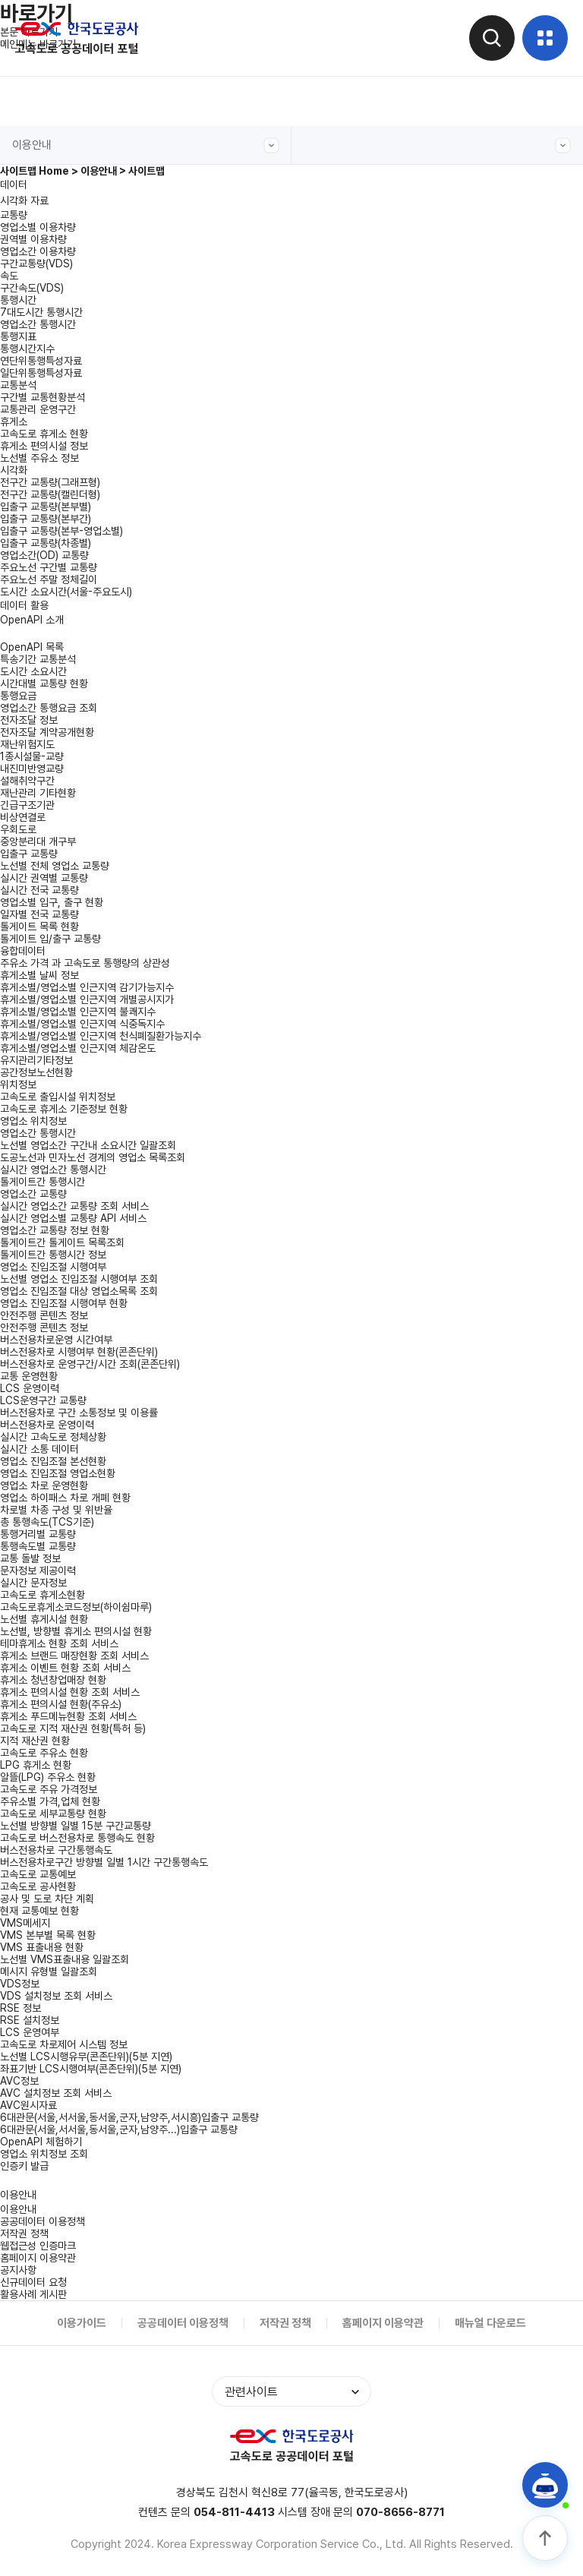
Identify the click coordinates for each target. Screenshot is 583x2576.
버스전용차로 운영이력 (47, 1425)
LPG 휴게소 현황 (35, 1765)
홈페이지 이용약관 (38, 2258)
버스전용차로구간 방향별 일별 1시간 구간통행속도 (104, 1862)
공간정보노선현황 (36, 1072)
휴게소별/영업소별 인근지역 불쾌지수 (78, 1011)
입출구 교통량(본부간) (45, 519)
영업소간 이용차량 (38, 251)
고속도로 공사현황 (38, 1886)
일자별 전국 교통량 (39, 914)
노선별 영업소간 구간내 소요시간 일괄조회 (88, 1145)
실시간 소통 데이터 (39, 1449)
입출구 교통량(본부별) (45, 506)
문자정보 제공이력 (38, 1570)
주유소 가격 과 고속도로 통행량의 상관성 (85, 963)
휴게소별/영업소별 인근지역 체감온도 (78, 1048)
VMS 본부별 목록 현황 (48, 1935)
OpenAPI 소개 (32, 620)
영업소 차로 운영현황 (44, 1485)
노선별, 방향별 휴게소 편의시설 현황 (76, 1631)
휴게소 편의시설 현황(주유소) (60, 1704)
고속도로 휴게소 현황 (44, 434)
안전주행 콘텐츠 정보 (44, 1327)
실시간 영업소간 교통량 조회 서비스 (74, 1206)
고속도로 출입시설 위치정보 (57, 1097)
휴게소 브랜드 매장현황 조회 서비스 (74, 1655)
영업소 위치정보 (33, 1121)
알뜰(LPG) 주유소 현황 (48, 1777)
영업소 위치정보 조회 (44, 2154)
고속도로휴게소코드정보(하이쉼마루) (76, 1607)
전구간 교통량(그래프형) (50, 482)
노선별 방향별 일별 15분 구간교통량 (75, 1826)
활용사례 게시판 (33, 2294)
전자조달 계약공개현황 (47, 732)
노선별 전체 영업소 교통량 (54, 866)
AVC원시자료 (28, 2105)
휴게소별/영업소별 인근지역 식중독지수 (82, 1024)
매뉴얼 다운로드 (490, 2323)
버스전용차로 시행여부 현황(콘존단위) (79, 1352)
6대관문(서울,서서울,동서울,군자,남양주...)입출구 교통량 (119, 2129)
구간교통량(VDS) (36, 263)
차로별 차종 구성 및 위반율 (56, 1510)
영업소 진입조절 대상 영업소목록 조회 (79, 1291)
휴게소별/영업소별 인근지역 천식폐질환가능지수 (100, 1036)
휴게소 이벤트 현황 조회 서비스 (65, 1668)
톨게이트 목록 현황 (39, 926)
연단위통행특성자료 (41, 361)
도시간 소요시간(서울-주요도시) (66, 592)
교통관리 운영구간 (38, 409)
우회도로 (18, 829)
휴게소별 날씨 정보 (39, 975)
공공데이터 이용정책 (42, 2221)
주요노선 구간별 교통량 (48, 567)
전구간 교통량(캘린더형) (50, 494)
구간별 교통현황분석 (42, 397)
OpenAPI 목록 (32, 647)
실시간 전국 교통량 (39, 890)
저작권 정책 (24, 2233)
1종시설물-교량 (32, 756)
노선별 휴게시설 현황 (44, 1619)
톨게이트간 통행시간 (42, 1182)
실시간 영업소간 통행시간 (53, 1169)
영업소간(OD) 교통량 (44, 555)
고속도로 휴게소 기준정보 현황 (64, 1109)
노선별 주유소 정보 (39, 458)
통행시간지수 (27, 349)
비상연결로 (23, 817)
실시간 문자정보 (33, 1583)
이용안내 (145, 145)
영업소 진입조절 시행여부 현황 (64, 1303)
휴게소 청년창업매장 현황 (53, 1680)
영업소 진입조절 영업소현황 (57, 1473)
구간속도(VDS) (32, 288)
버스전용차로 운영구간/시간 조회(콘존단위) (90, 1364)
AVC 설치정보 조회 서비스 (56, 2093)
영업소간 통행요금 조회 (48, 708)
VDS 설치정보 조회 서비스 (56, 1996)
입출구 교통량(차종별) (45, 543)
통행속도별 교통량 (38, 1546)
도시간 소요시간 (33, 671)
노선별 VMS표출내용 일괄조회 (64, 1959)
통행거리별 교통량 (38, 1534)
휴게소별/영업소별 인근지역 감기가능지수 (87, 987)
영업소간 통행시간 (38, 324)
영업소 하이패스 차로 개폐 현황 (65, 1498)
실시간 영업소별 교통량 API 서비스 (73, 1218)
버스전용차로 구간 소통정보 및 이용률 (79, 1412)
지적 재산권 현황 (35, 1741)
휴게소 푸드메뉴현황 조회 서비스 (68, 1716)
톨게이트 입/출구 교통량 (50, 939)
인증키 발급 (24, 2166)
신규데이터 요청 (33, 2282)
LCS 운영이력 (29, 1388)
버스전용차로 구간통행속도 (56, 1850)
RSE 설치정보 (29, 2020)
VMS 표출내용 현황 (42, 1947)
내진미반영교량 (32, 768)
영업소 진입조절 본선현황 (53, 1461)
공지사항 (18, 2270)
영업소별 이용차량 (38, 227)
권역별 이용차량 (33, 239)
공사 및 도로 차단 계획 (47, 1899)
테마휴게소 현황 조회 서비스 (59, 1643)
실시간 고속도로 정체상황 (53, 1437)
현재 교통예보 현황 (39, 1911)
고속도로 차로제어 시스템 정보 (64, 2044)
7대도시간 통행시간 (41, 312)
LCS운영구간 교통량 (43, 1400)
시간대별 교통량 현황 (44, 683)
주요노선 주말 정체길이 (48, 579)
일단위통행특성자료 (41, 373)
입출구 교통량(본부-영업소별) (61, 531)
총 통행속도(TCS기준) (47, 1522)
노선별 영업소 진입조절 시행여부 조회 (79, 1279)
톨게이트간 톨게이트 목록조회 (62, 1242)
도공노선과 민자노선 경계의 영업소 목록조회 (92, 1157)
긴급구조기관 (27, 805)
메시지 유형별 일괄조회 (48, 1971)
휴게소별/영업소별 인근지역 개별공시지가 (87, 999)
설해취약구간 (27, 781)
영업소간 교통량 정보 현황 (54, 1230)
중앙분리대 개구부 (38, 841)
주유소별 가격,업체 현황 (50, 1801)
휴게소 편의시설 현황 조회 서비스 (70, 1692)
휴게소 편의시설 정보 (44, 446)
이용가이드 (81, 2323)
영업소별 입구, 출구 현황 (51, 902)
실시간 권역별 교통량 (44, 878)
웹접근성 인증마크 (38, 2246)
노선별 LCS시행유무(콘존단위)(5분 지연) (86, 2056)
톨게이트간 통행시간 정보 (53, 1255)
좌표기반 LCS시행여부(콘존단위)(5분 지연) (90, 2069)
